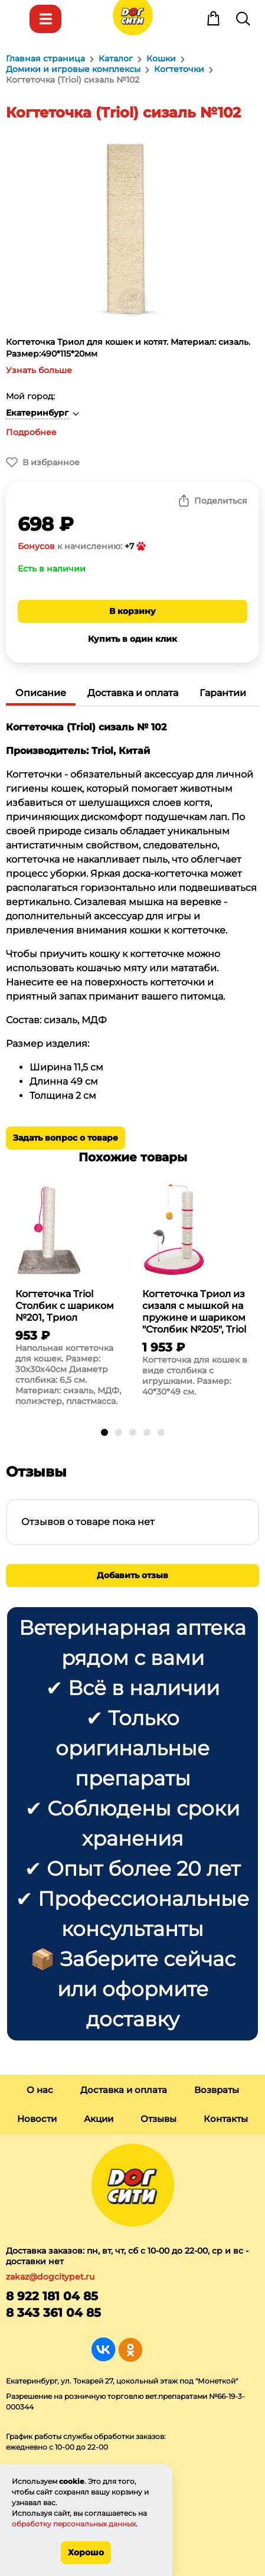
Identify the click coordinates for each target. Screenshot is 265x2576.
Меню (16, 19)
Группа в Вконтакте (103, 2349)
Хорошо (86, 2552)
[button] (104, 1432)
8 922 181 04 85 (52, 2296)
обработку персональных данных (74, 2523)
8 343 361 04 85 (53, 2313)
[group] (69, 1298)
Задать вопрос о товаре (65, 1137)
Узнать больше (39, 370)
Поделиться (220, 500)
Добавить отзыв (132, 1575)
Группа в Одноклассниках (130, 2349)
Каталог (45, 19)
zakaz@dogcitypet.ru (50, 2276)
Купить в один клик (132, 639)
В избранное (51, 462)
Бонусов (36, 546)
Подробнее (31, 432)
